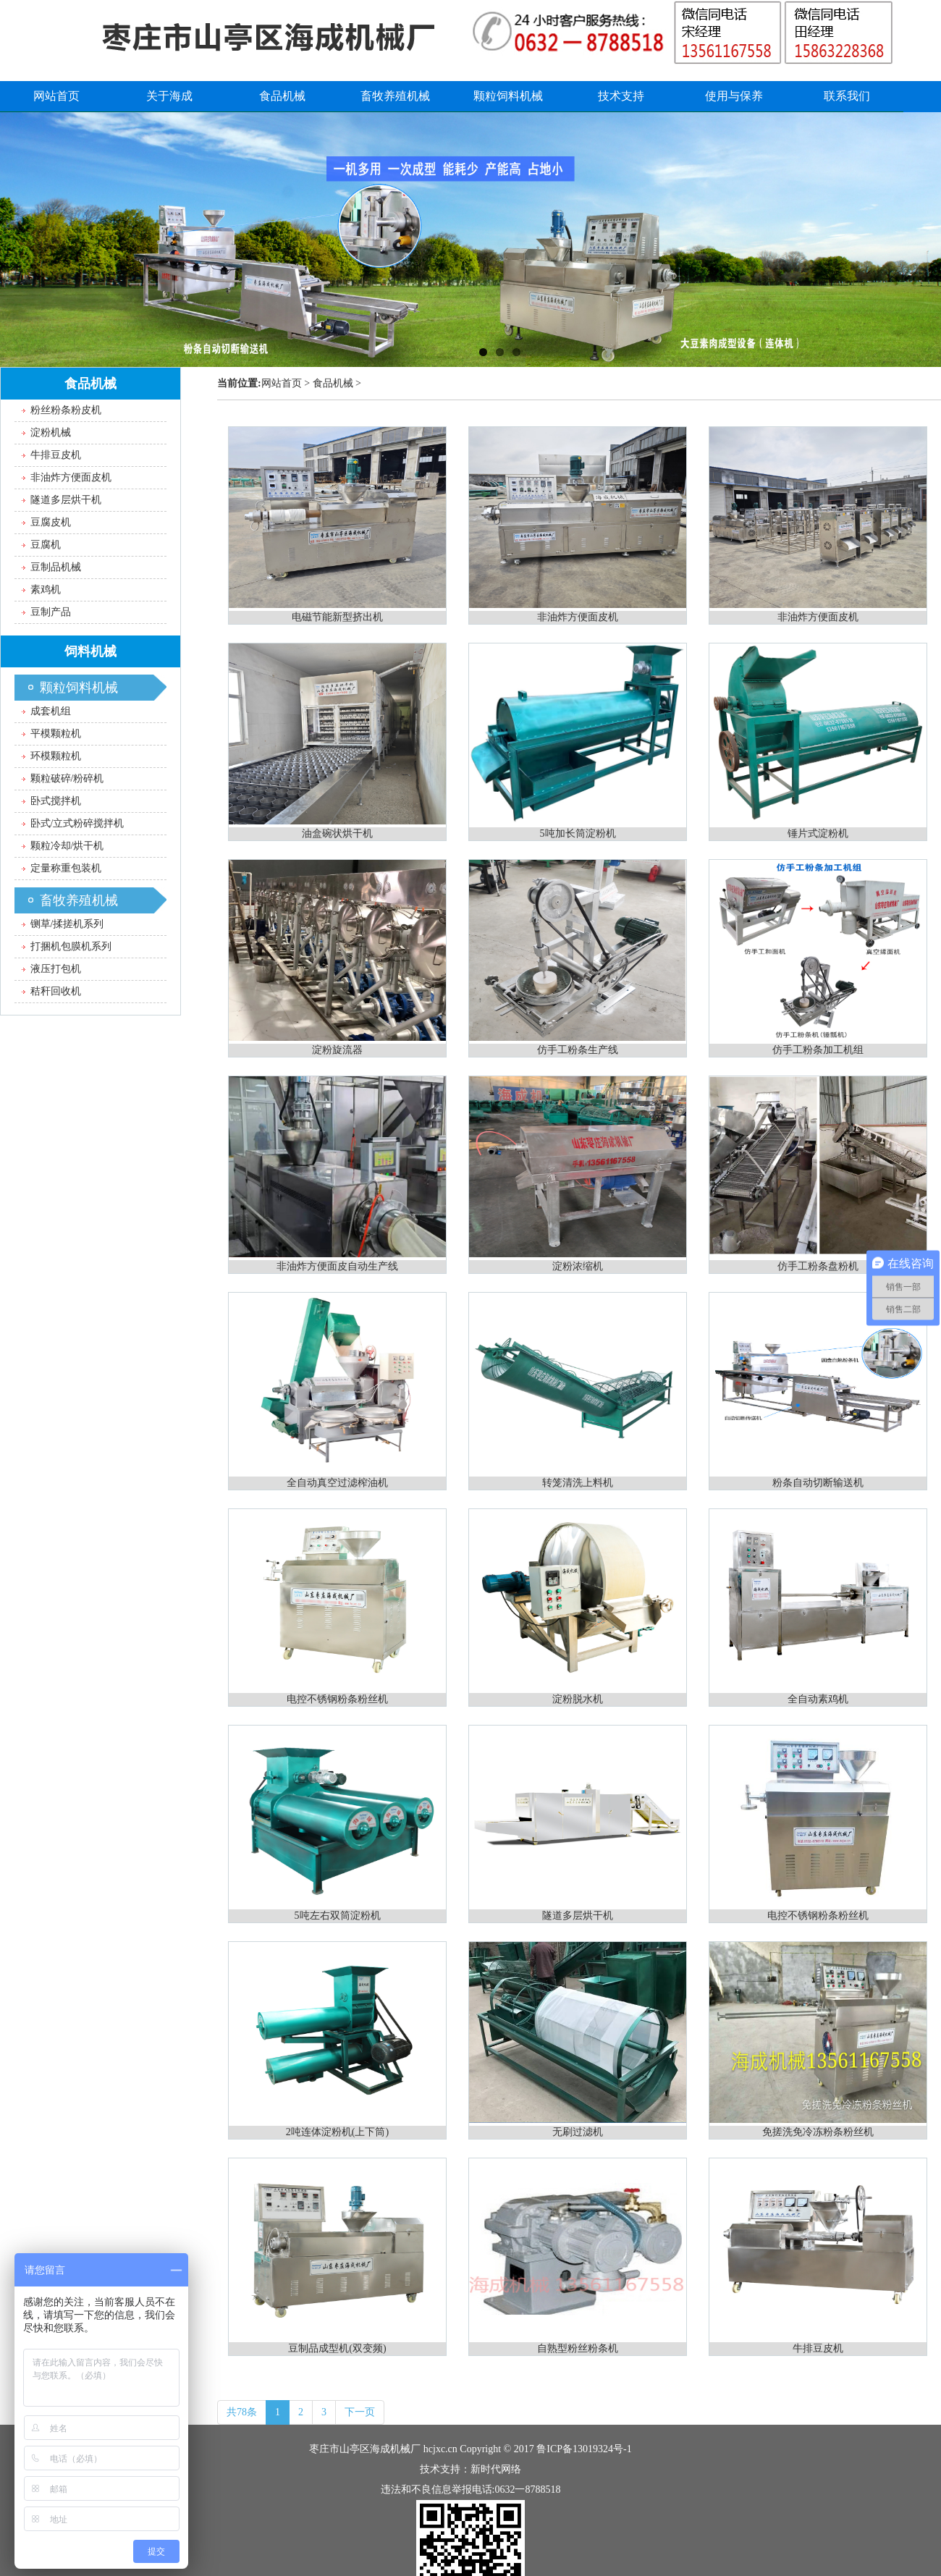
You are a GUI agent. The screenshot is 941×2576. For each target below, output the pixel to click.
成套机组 (50, 711)
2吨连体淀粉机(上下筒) (337, 2132)
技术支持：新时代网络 (470, 2469)
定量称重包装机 (65, 868)
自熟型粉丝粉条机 (577, 2348)
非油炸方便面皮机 (577, 617)
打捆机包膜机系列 (70, 946)
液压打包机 (55, 968)
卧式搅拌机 (55, 800)
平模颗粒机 (55, 733)
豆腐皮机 (50, 522)
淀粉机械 (50, 432)
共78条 (242, 2412)
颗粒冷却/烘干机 (67, 845)
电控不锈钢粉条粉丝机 (337, 1699)
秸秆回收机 (55, 991)
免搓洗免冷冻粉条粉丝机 (818, 2132)
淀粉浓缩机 (577, 1266)
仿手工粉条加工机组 (818, 1049)
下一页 (360, 2412)
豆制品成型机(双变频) (337, 2348)
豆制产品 (50, 612)
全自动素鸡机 (818, 1699)
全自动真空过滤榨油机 (337, 1482)
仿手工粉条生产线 (577, 1049)
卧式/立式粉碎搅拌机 (77, 823)
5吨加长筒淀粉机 (578, 833)
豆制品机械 (55, 567)
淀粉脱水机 (577, 1699)
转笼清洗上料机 (577, 1482)
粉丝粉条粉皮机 (65, 410)
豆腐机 (45, 544)
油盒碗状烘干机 (337, 833)
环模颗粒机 (55, 756)
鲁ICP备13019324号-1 (583, 2449)
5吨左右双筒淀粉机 (338, 1915)
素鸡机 (45, 589)
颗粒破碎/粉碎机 (67, 778)
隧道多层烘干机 (577, 1915)
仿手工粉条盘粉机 (817, 1266)
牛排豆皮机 (818, 2348)
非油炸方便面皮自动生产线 (337, 1266)
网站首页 (281, 383)
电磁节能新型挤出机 (337, 617)
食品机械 (333, 383)
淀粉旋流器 (337, 1049)
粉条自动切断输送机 (818, 1482)
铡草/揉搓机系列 (67, 924)
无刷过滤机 (577, 2132)
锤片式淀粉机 (818, 833)
